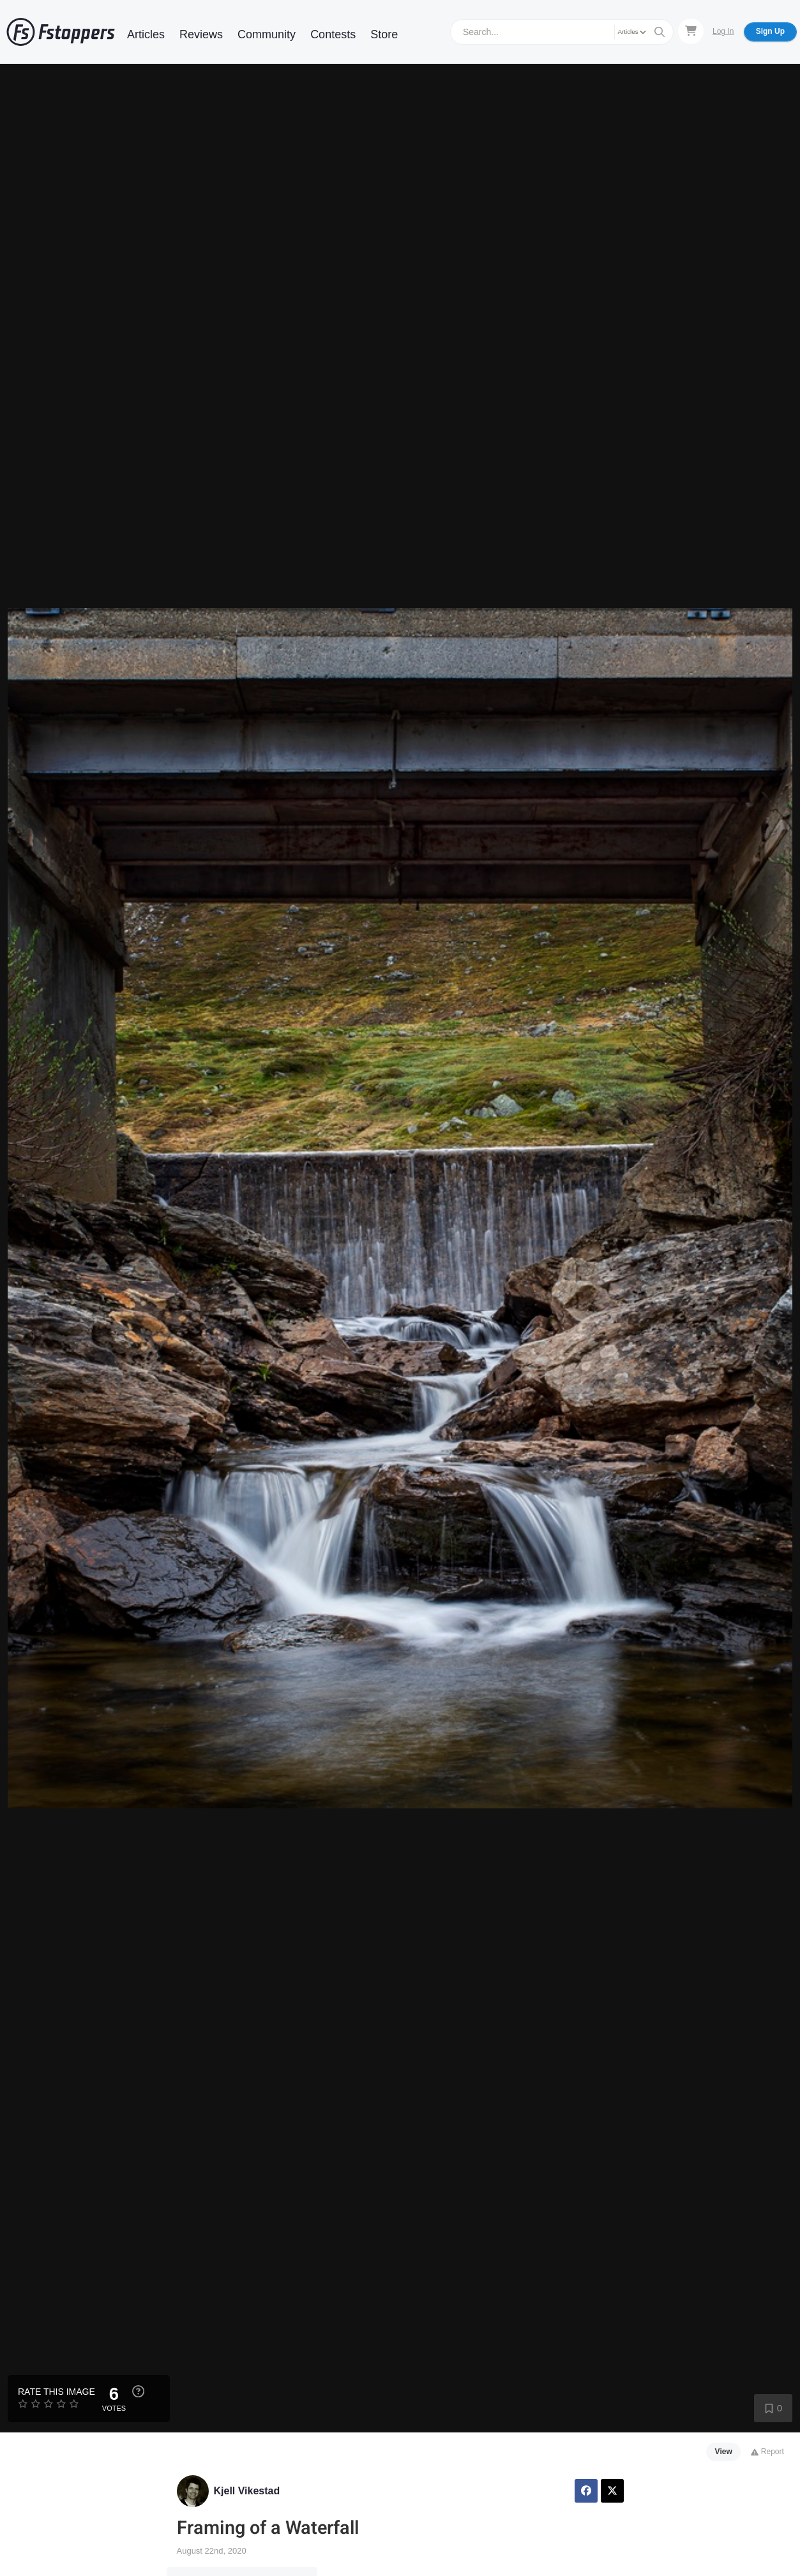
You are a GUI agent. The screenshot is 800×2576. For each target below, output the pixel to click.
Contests (333, 34)
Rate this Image (56, 2391)
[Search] (534, 31)
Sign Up (770, 31)
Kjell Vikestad (247, 2490)
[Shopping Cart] (691, 31)
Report (767, 2451)
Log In (723, 31)
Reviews (201, 34)
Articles (146, 34)
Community (267, 34)
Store (384, 34)
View (723, 2451)
